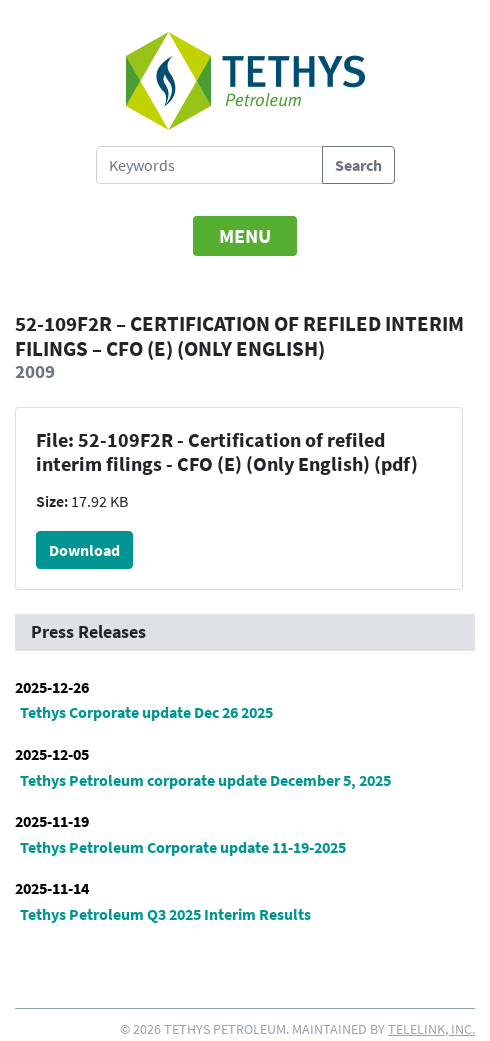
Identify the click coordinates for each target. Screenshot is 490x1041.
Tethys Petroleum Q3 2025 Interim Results (165, 914)
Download (84, 550)
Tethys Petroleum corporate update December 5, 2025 (205, 780)
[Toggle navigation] (245, 236)
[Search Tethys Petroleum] (209, 165)
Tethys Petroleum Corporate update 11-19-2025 (183, 847)
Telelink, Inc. (431, 1029)
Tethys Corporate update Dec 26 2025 (146, 712)
